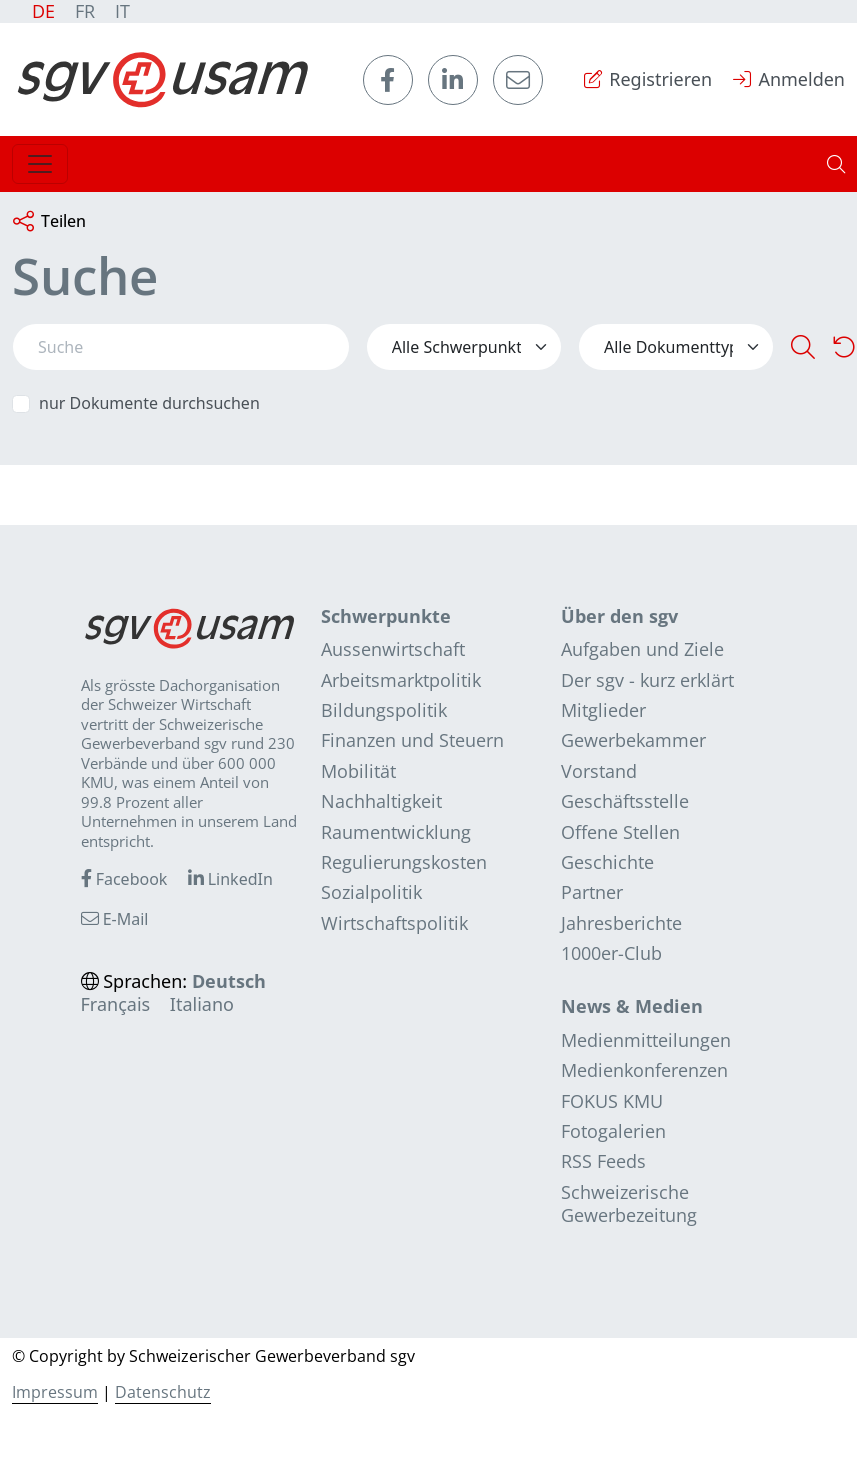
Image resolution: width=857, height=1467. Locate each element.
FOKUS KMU (612, 1101)
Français (116, 1004)
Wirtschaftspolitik (394, 923)
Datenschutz (163, 1392)
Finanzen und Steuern (412, 740)
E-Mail (115, 919)
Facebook (124, 879)
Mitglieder (603, 710)
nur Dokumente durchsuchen (149, 403)
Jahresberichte (621, 923)
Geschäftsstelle (625, 801)
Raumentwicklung (396, 832)
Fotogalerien (613, 1131)
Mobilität (358, 771)
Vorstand (599, 771)
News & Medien (632, 1006)
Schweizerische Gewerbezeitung (629, 1203)
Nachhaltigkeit (381, 801)
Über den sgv (619, 616)
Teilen (49, 222)
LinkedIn (230, 879)
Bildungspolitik (384, 710)
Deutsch (229, 981)
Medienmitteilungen (646, 1040)
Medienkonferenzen (644, 1070)
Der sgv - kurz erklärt (647, 680)
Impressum (55, 1392)
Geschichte (607, 862)
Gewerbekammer (633, 740)
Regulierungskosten (404, 862)
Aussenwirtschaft (393, 649)
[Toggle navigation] (40, 164)
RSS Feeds (603, 1161)
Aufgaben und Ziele (642, 649)
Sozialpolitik (371, 892)
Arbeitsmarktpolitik (401, 680)
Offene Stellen (620, 832)
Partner (592, 892)
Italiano (202, 1004)
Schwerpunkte (386, 616)
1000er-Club (611, 953)
